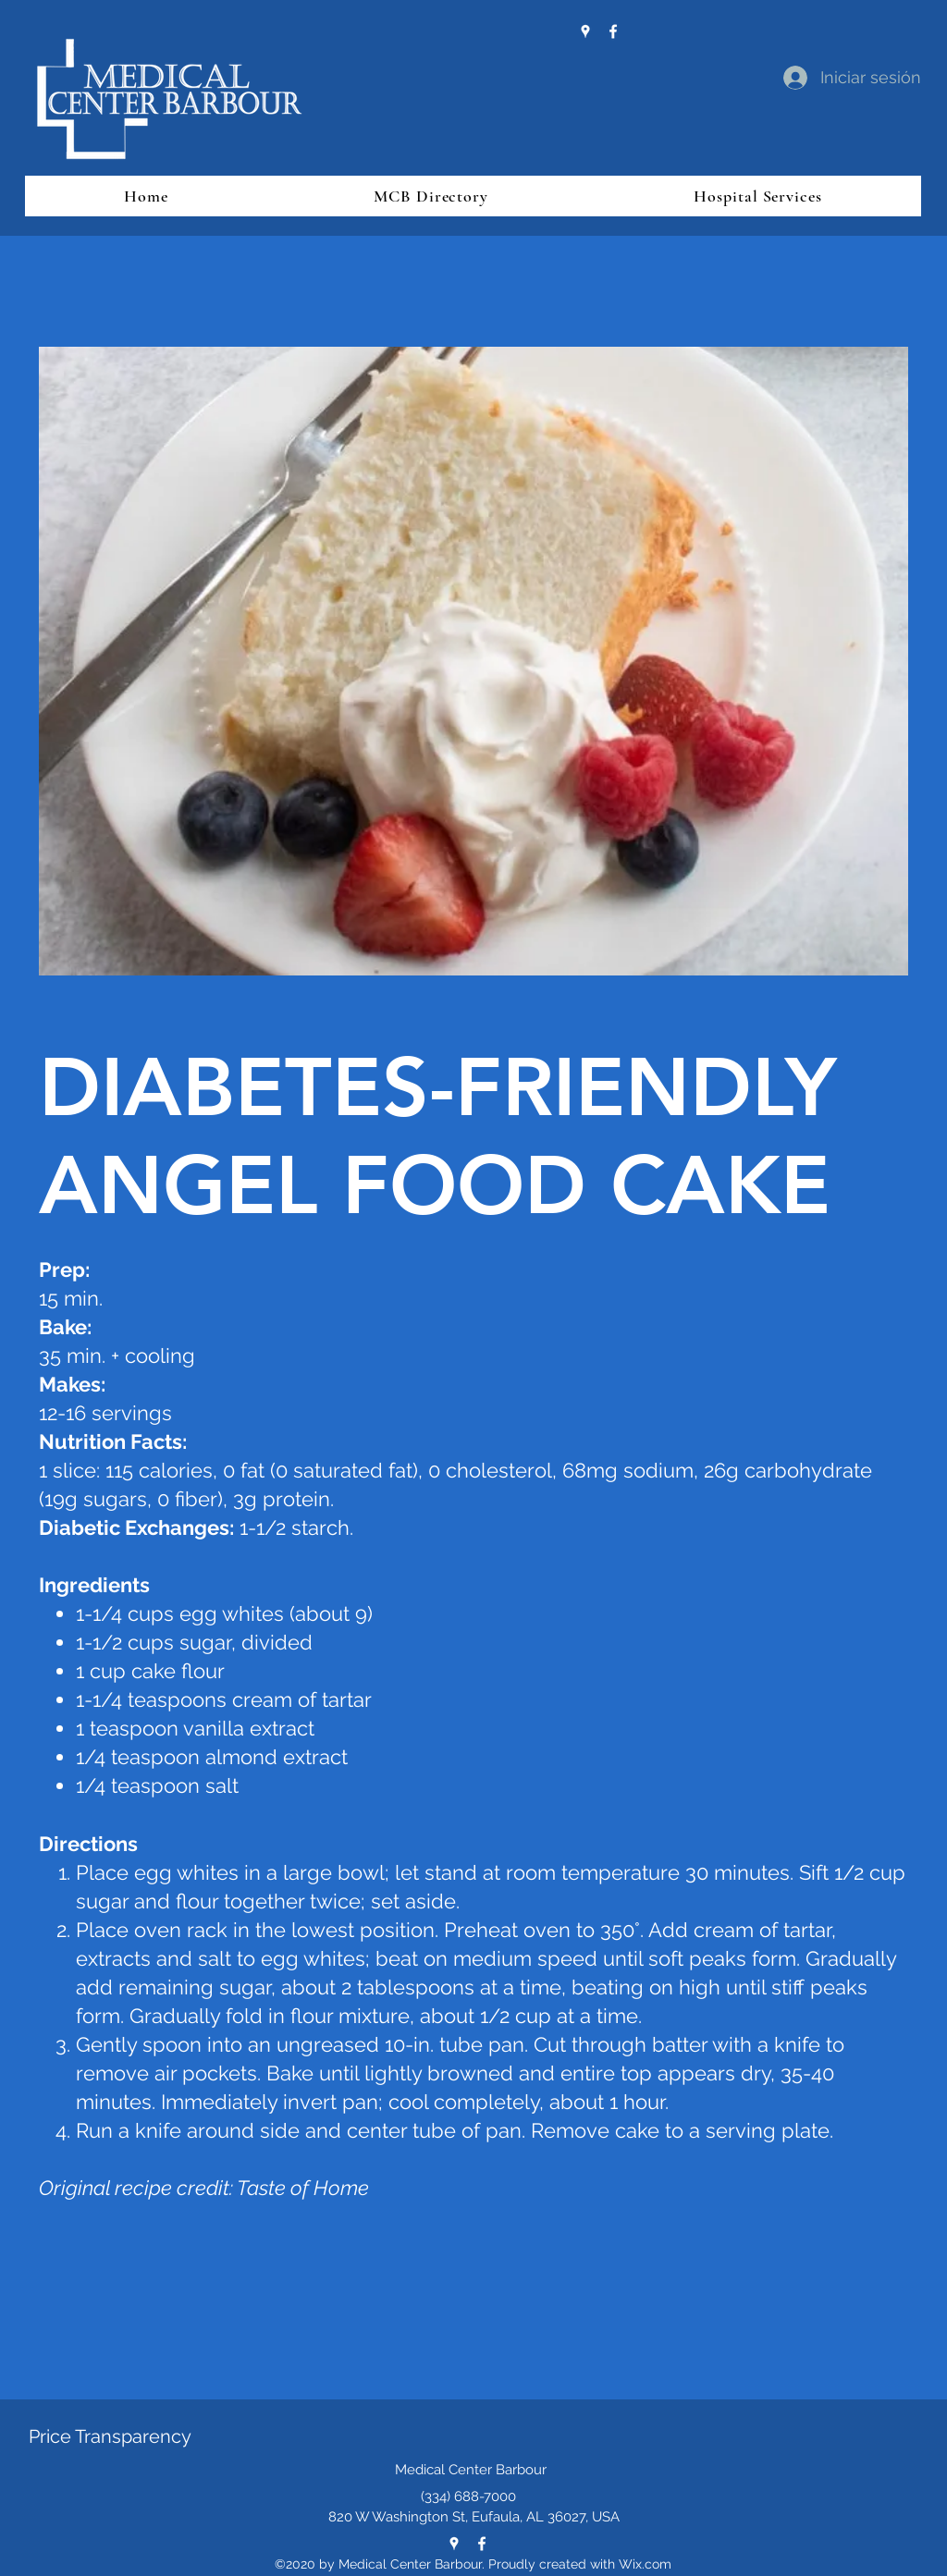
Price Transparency (110, 2436)
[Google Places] (585, 31)
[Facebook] (613, 31)
